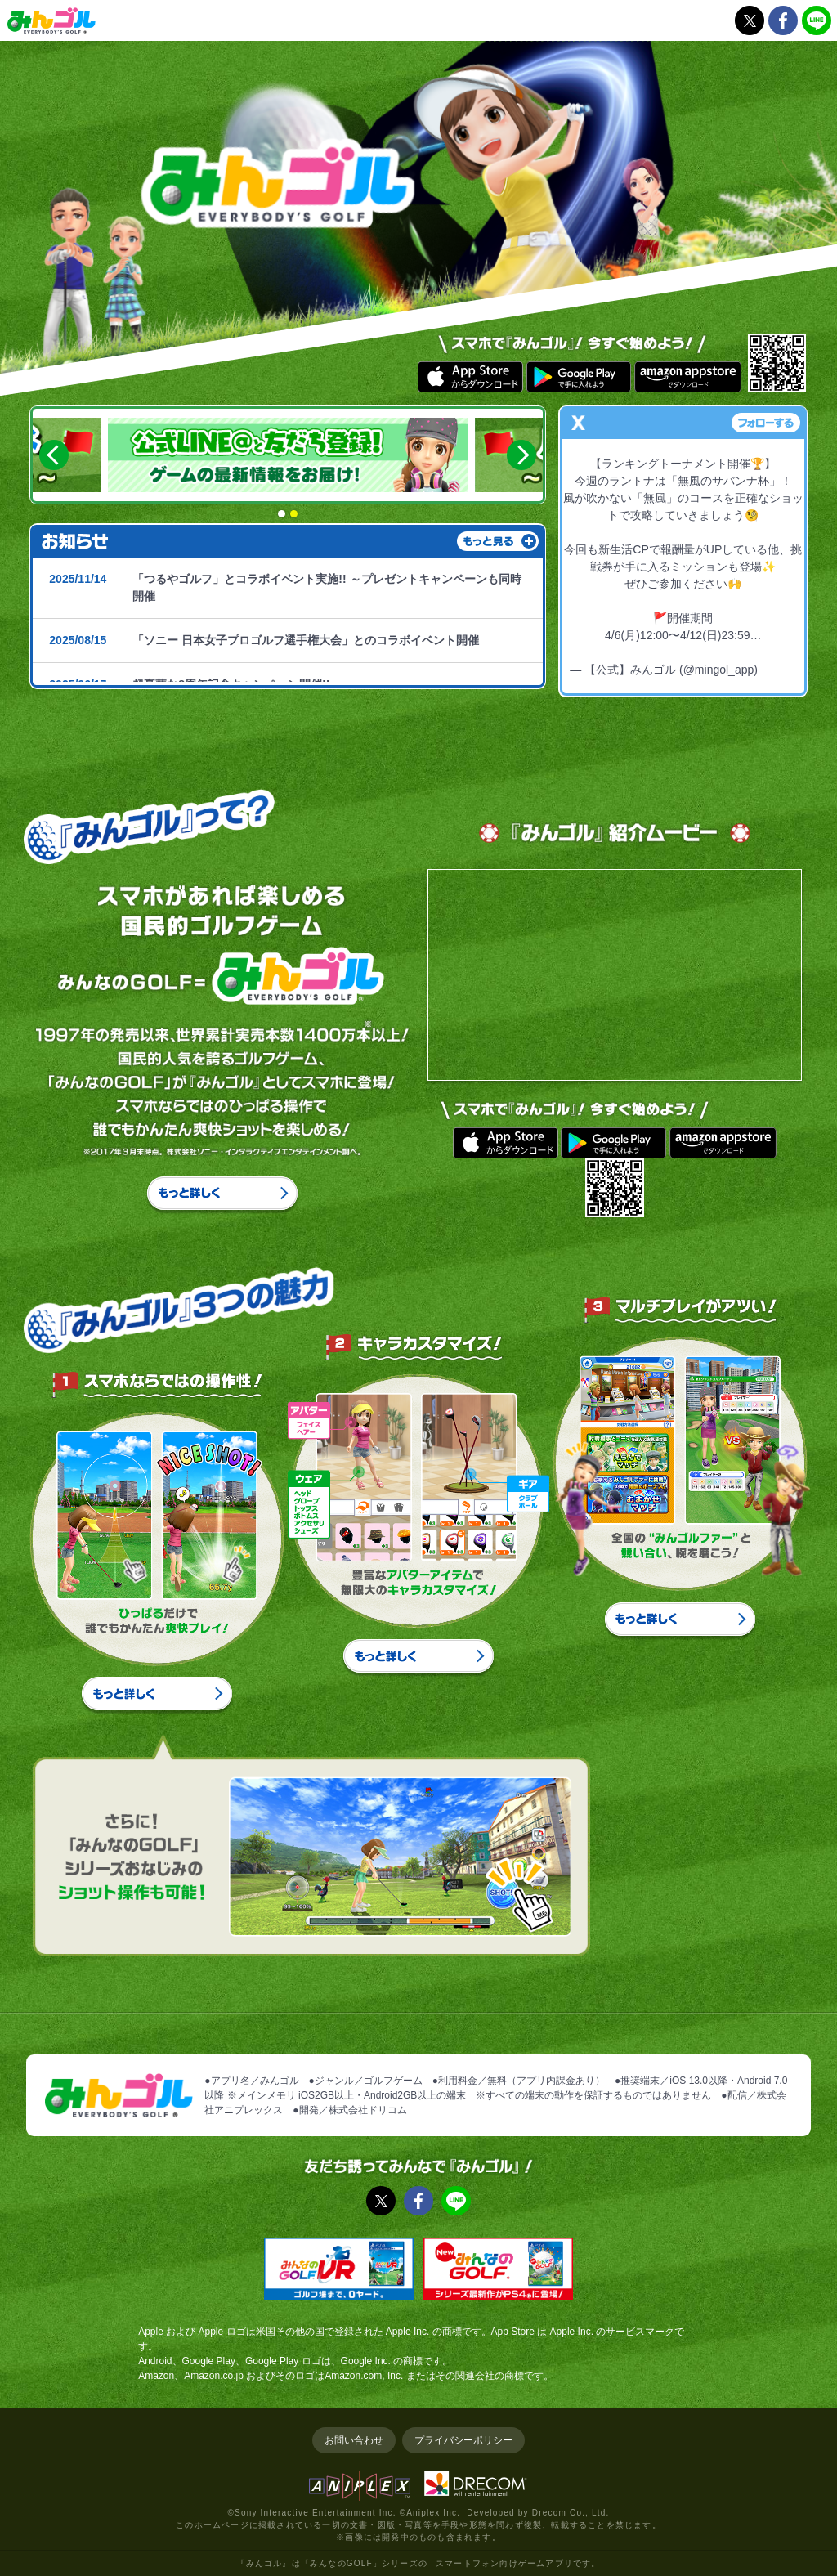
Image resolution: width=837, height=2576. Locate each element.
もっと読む (530, 542)
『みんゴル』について (418, 25)
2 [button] (294, 513)
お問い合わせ (354, 2440)
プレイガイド (533, 25)
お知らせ (304, 25)
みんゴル (51, 20)
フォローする (766, 422)
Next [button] (521, 455)
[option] (288, 455)
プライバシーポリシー (463, 2440)
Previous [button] (54, 455)
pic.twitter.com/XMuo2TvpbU (683, 652)
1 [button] (281, 513)
